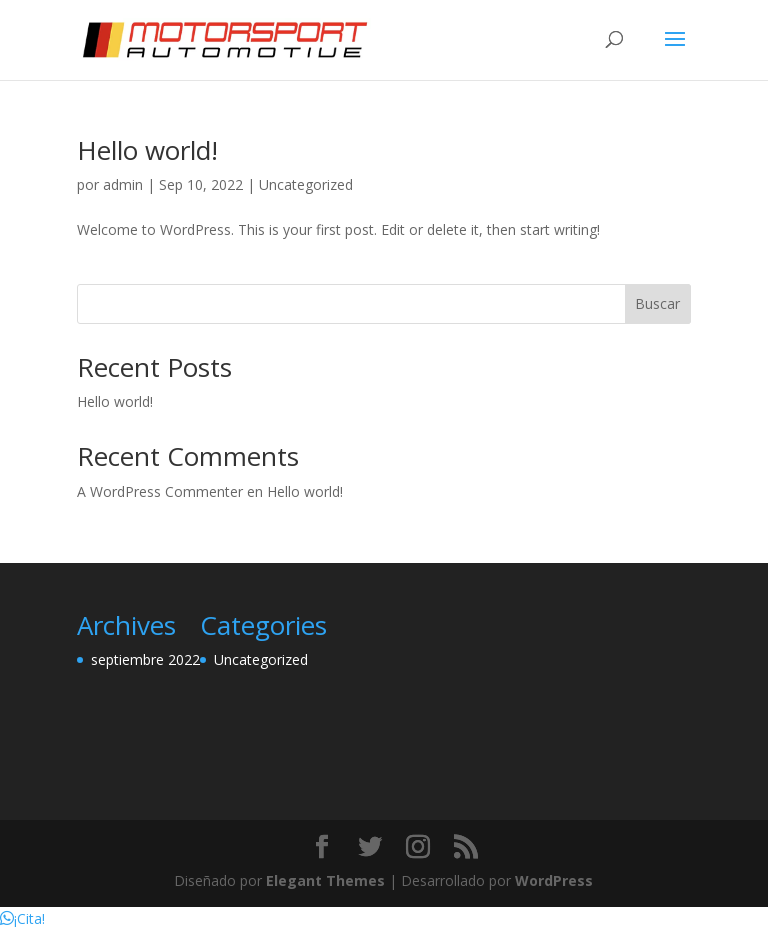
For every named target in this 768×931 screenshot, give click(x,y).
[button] (22, 918)
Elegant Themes (325, 880)
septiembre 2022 (145, 659)
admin (123, 184)
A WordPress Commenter (160, 491)
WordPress (554, 880)
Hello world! (147, 150)
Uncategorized (306, 184)
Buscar (657, 303)
